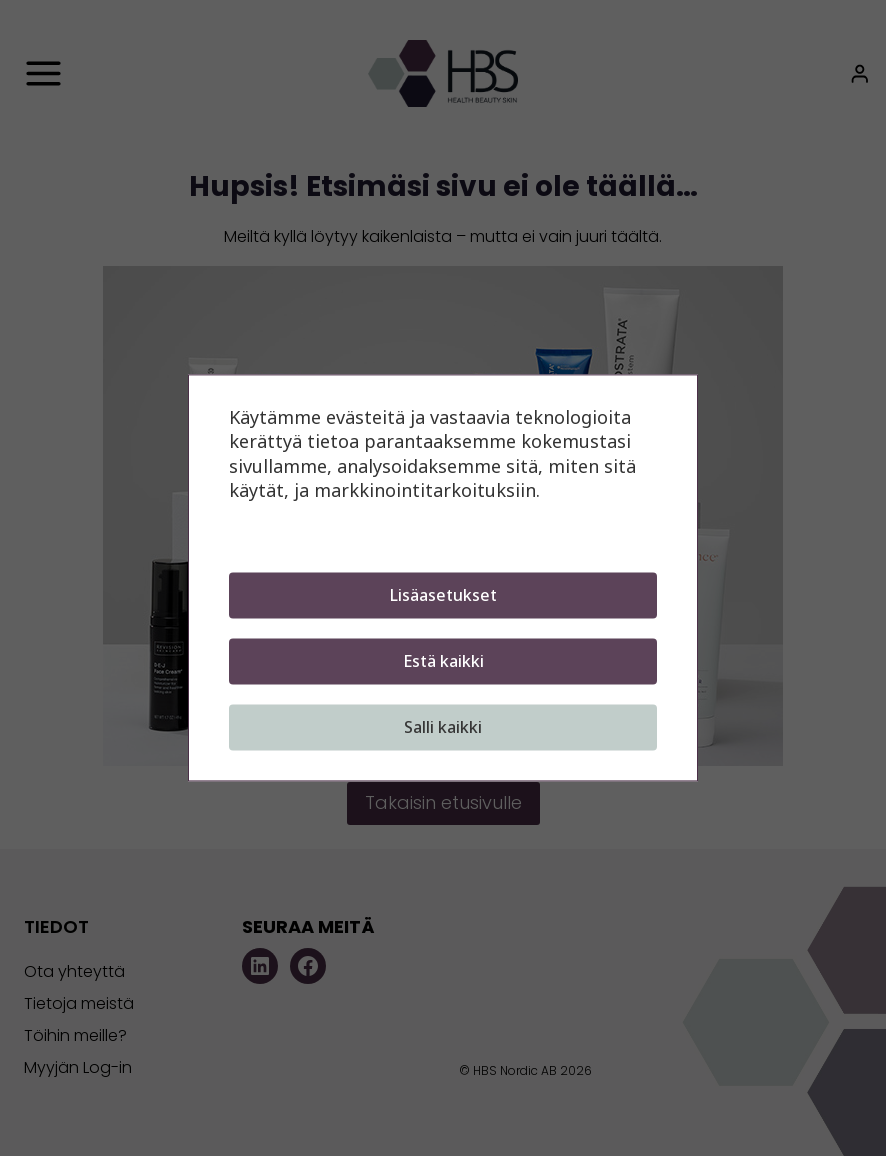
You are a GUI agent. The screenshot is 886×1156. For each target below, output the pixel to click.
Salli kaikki (443, 728)
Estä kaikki (443, 662)
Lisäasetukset (443, 596)
